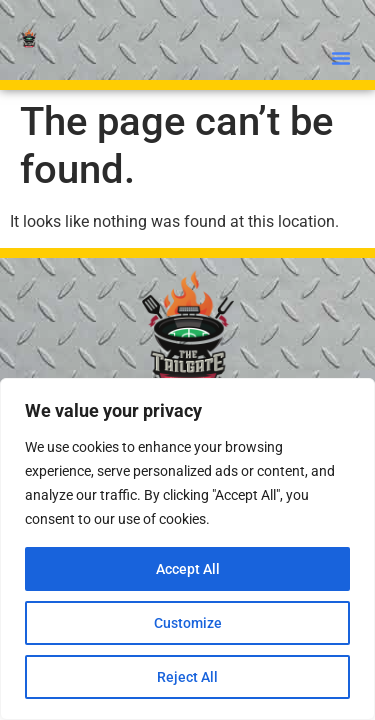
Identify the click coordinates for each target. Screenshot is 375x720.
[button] (341, 58)
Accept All (188, 569)
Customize (188, 623)
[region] (187, 549)
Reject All (187, 677)
